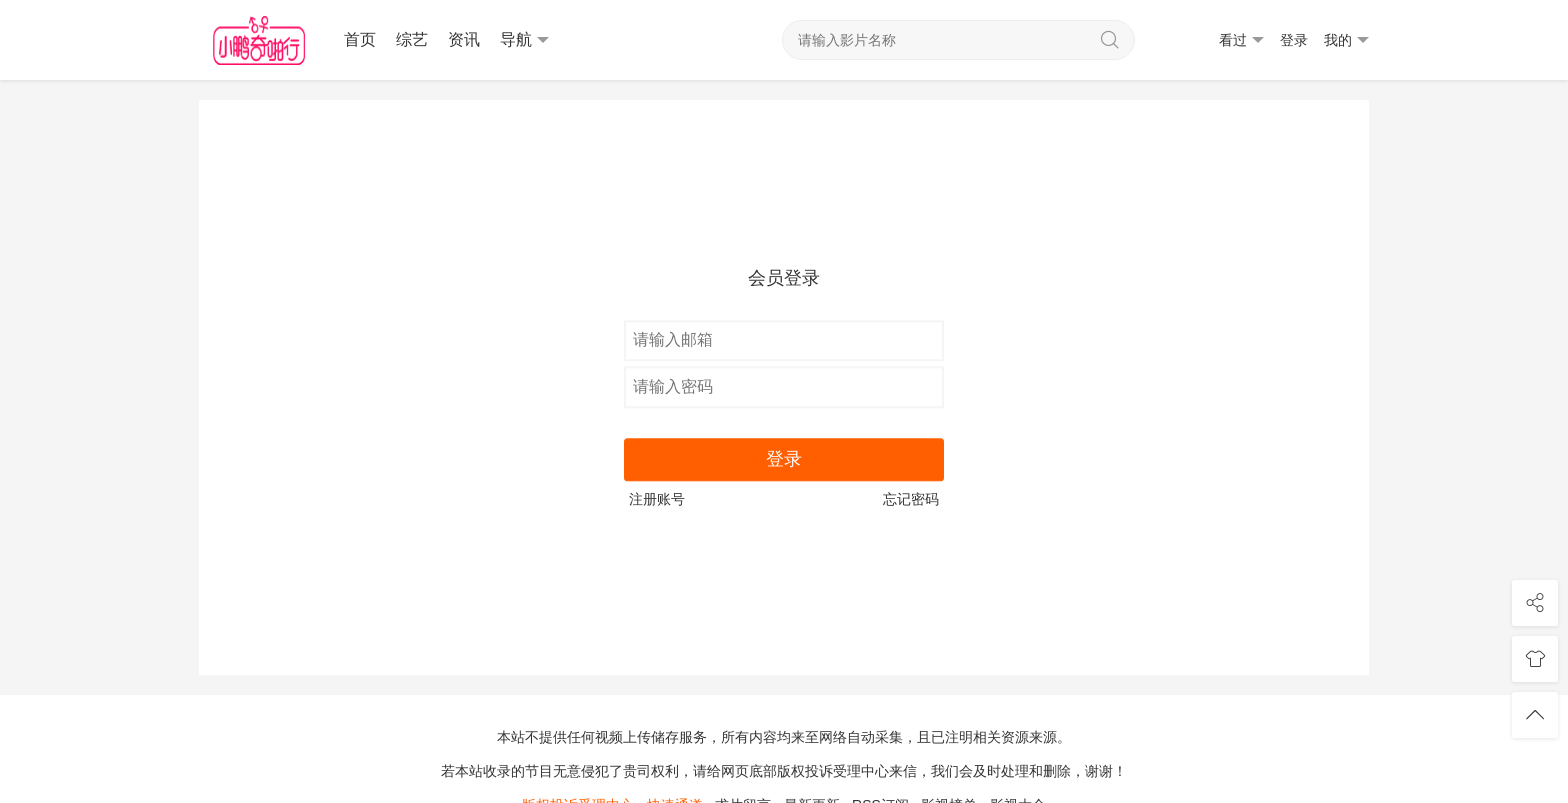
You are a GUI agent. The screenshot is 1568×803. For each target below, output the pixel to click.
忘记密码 (911, 499)
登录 (1294, 40)
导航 (524, 40)
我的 (1346, 40)
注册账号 (657, 499)
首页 (360, 39)
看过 (1241, 40)
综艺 (412, 39)
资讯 (464, 39)
